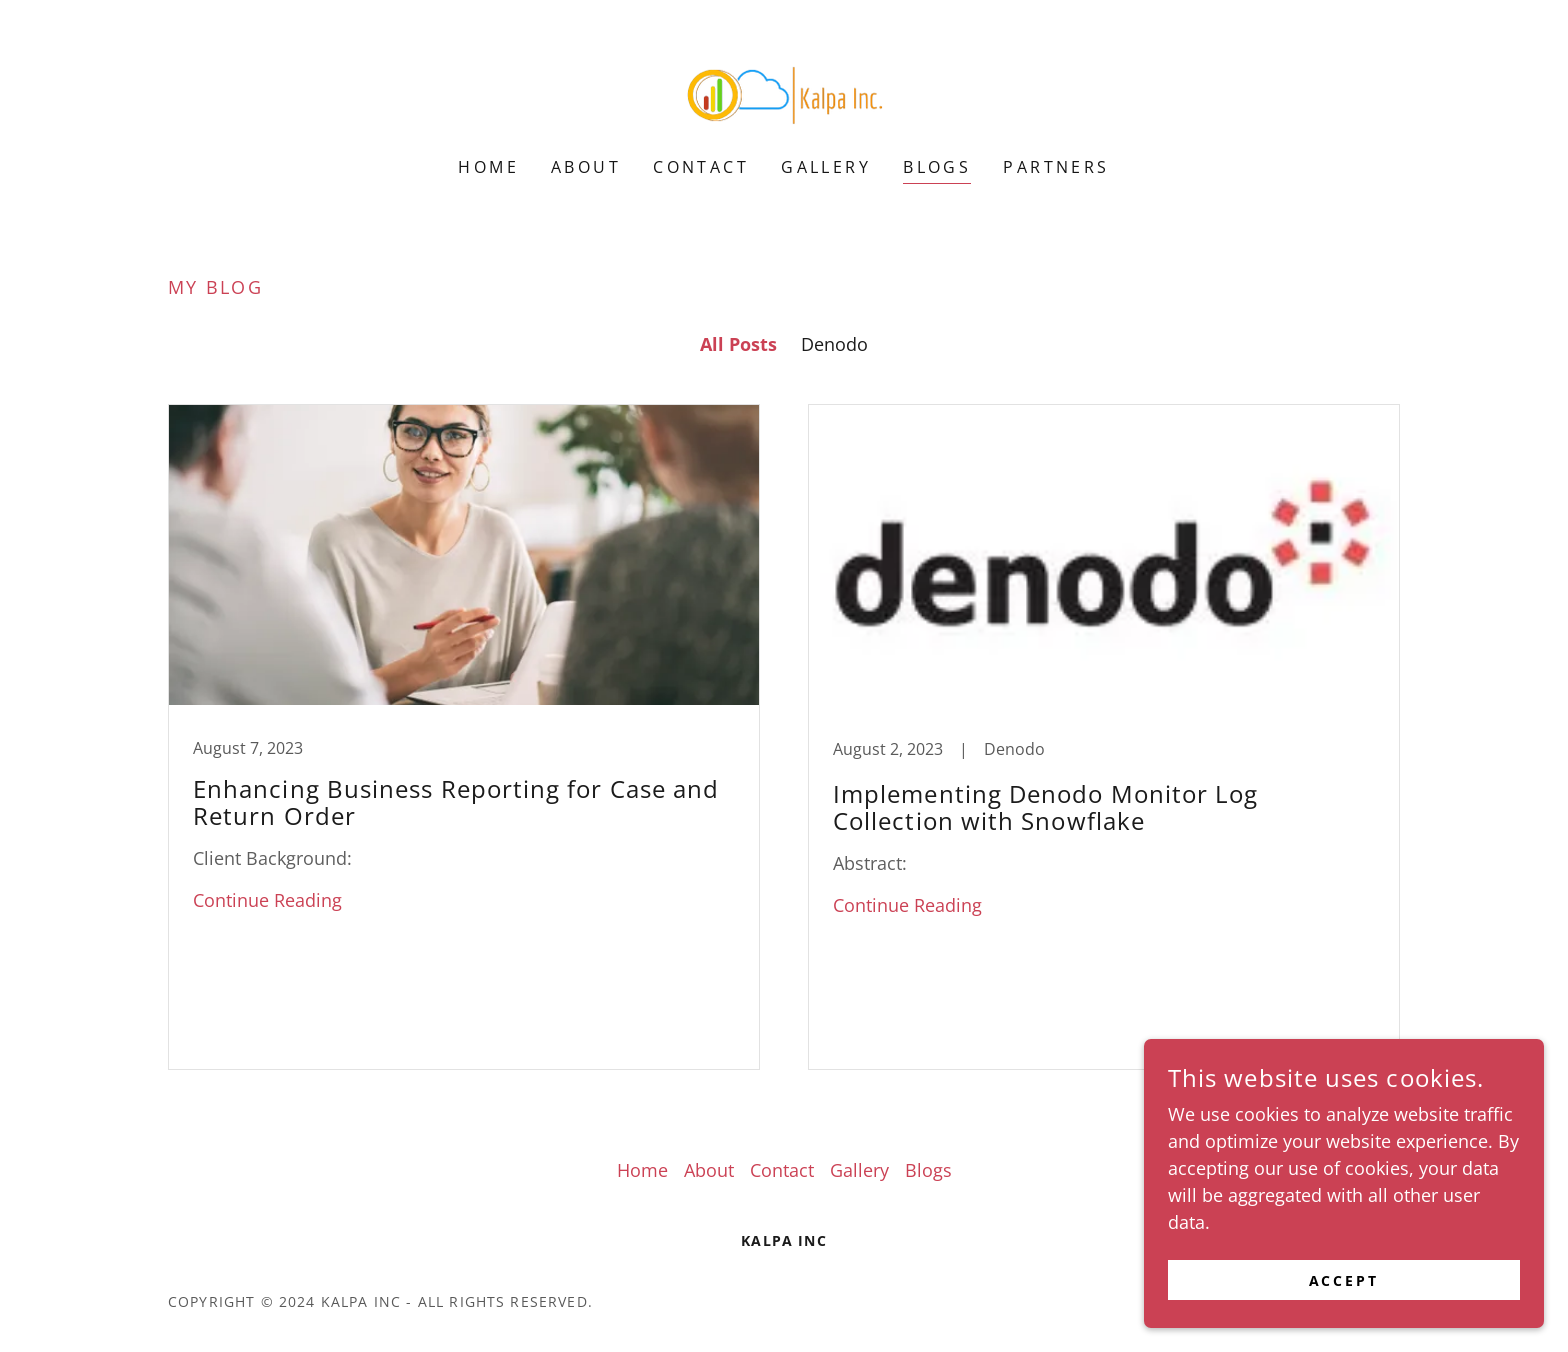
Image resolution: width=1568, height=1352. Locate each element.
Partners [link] (1056, 167)
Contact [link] (701, 167)
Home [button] (642, 1170)
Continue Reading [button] (267, 900)
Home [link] (488, 167)
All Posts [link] (738, 344)
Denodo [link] (834, 344)
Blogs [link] (937, 167)
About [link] (586, 167)
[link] (784, 91)
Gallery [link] (826, 167)
